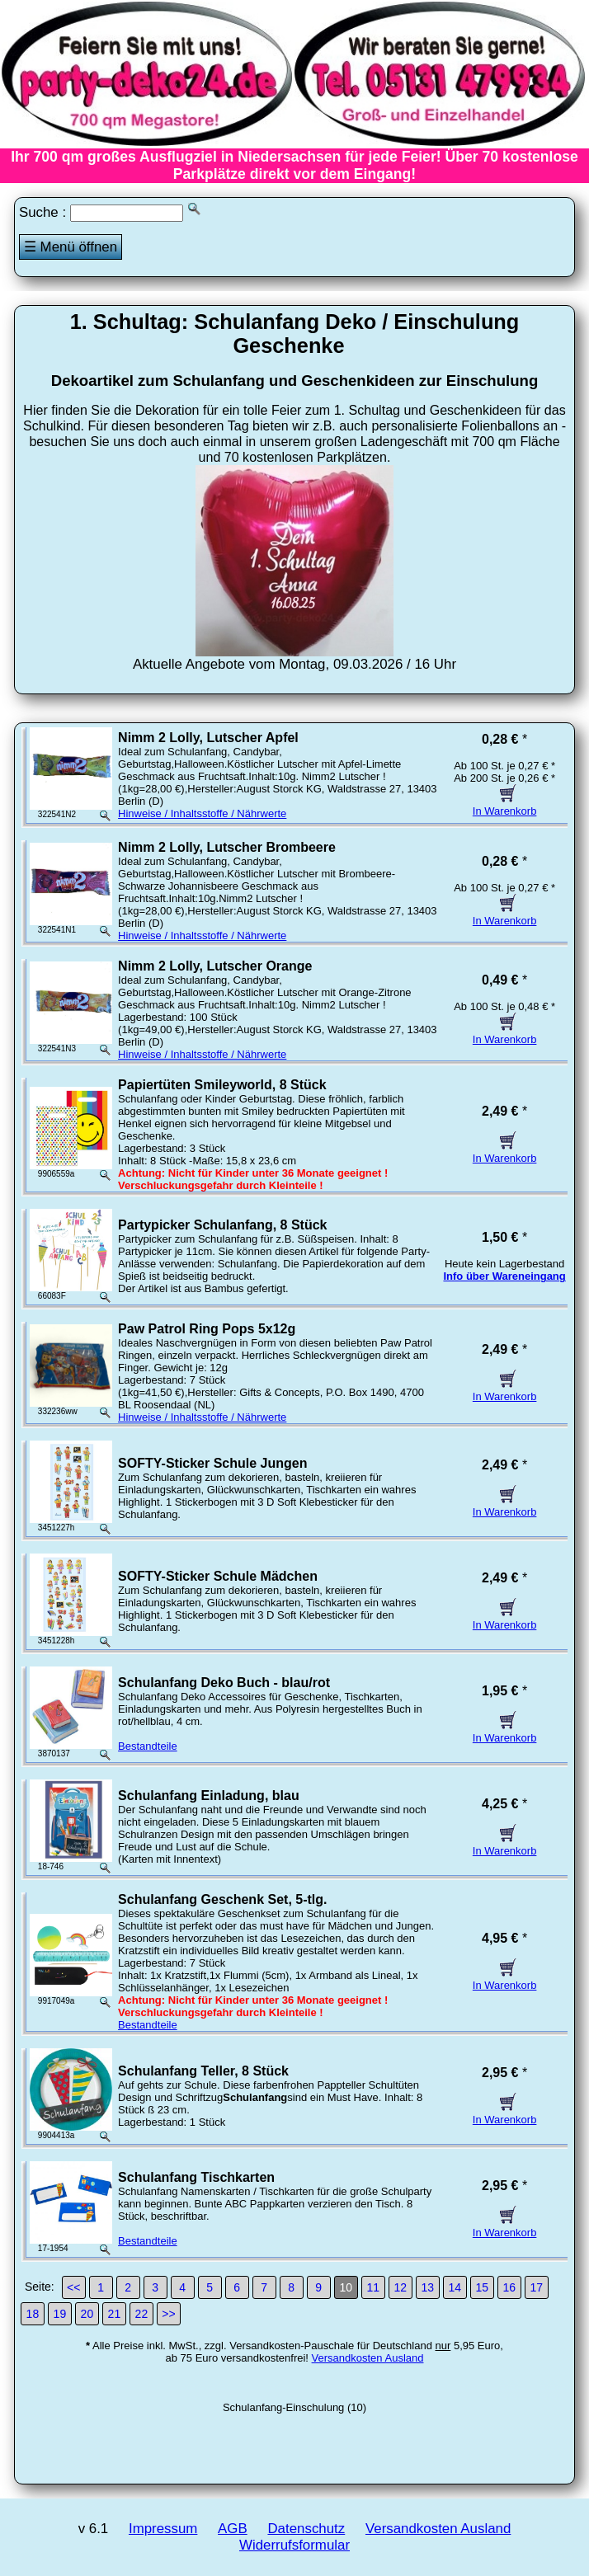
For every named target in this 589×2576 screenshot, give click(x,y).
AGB (232, 2528)
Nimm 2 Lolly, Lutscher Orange (215, 966)
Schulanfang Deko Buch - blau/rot (224, 1683)
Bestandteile (147, 1746)
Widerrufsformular (294, 2545)
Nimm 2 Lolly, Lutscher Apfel (208, 738)
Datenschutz (306, 2528)
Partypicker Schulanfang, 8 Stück (222, 1225)
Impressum (163, 2528)
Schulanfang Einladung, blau (208, 1796)
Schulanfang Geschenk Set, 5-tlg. (222, 1899)
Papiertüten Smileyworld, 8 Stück (222, 1085)
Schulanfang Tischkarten (196, 2177)
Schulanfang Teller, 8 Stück (203, 2071)
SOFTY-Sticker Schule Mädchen (218, 1576)
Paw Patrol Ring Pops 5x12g (206, 1329)
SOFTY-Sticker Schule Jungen (212, 1463)
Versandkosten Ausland (368, 2358)
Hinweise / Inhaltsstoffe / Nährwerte (202, 813)
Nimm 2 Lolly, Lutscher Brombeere (227, 847)
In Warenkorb (505, 804)
